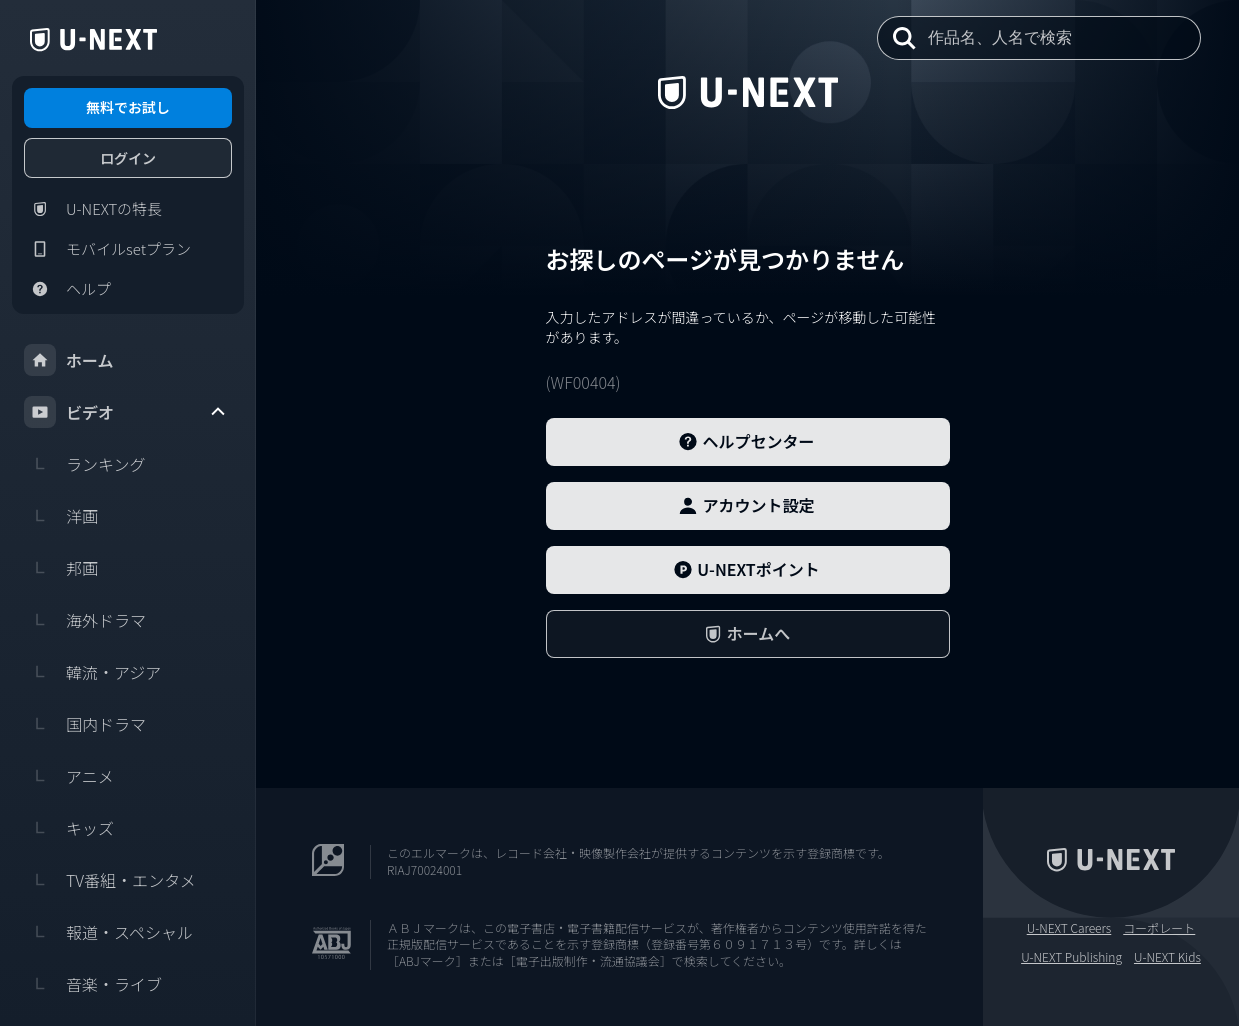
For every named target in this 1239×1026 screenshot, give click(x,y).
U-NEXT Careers (1069, 928)
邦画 (61, 568)
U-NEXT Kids (1167, 957)
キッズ (69, 828)
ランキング (85, 464)
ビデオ (126, 412)
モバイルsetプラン (107, 249)
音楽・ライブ (93, 984)
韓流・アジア (92, 672)
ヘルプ (67, 289)
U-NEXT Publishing (1071, 957)
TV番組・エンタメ (110, 880)
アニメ (69, 776)
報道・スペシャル (108, 932)
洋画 (61, 516)
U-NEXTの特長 (93, 209)
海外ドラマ (85, 620)
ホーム (69, 360)
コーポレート (1159, 928)
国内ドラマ (85, 724)
